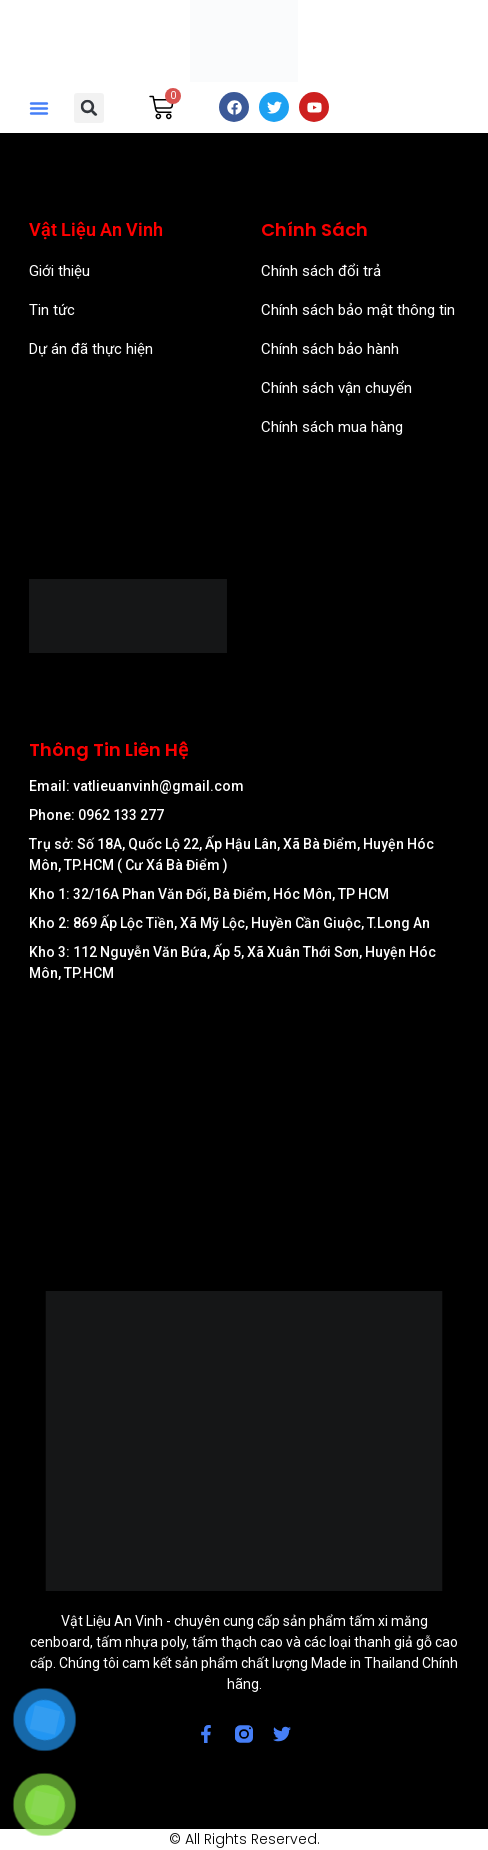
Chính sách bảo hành (330, 349)
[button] (39, 108)
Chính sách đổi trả (321, 271)
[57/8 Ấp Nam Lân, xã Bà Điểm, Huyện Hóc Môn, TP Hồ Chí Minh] (243, 1105)
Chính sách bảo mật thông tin (358, 310)
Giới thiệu (59, 271)
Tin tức (52, 310)
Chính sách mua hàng (332, 427)
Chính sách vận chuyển (336, 388)
